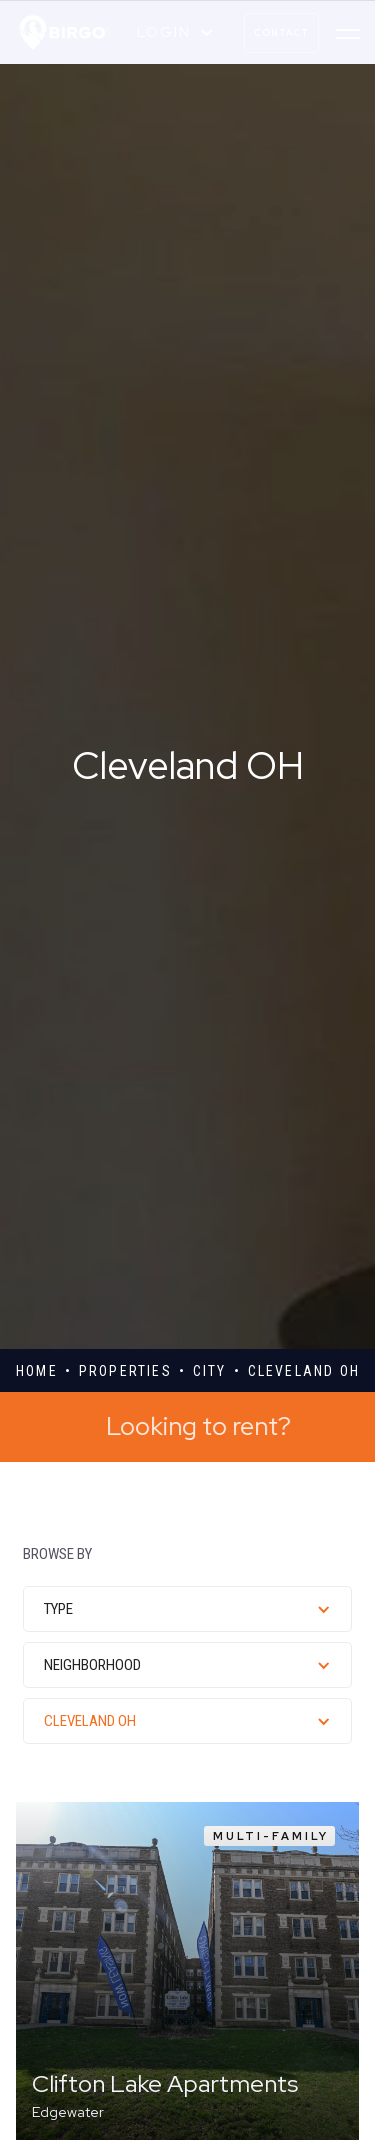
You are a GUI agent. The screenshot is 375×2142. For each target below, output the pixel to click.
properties (125, 1371)
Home (37, 1371)
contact (281, 33)
